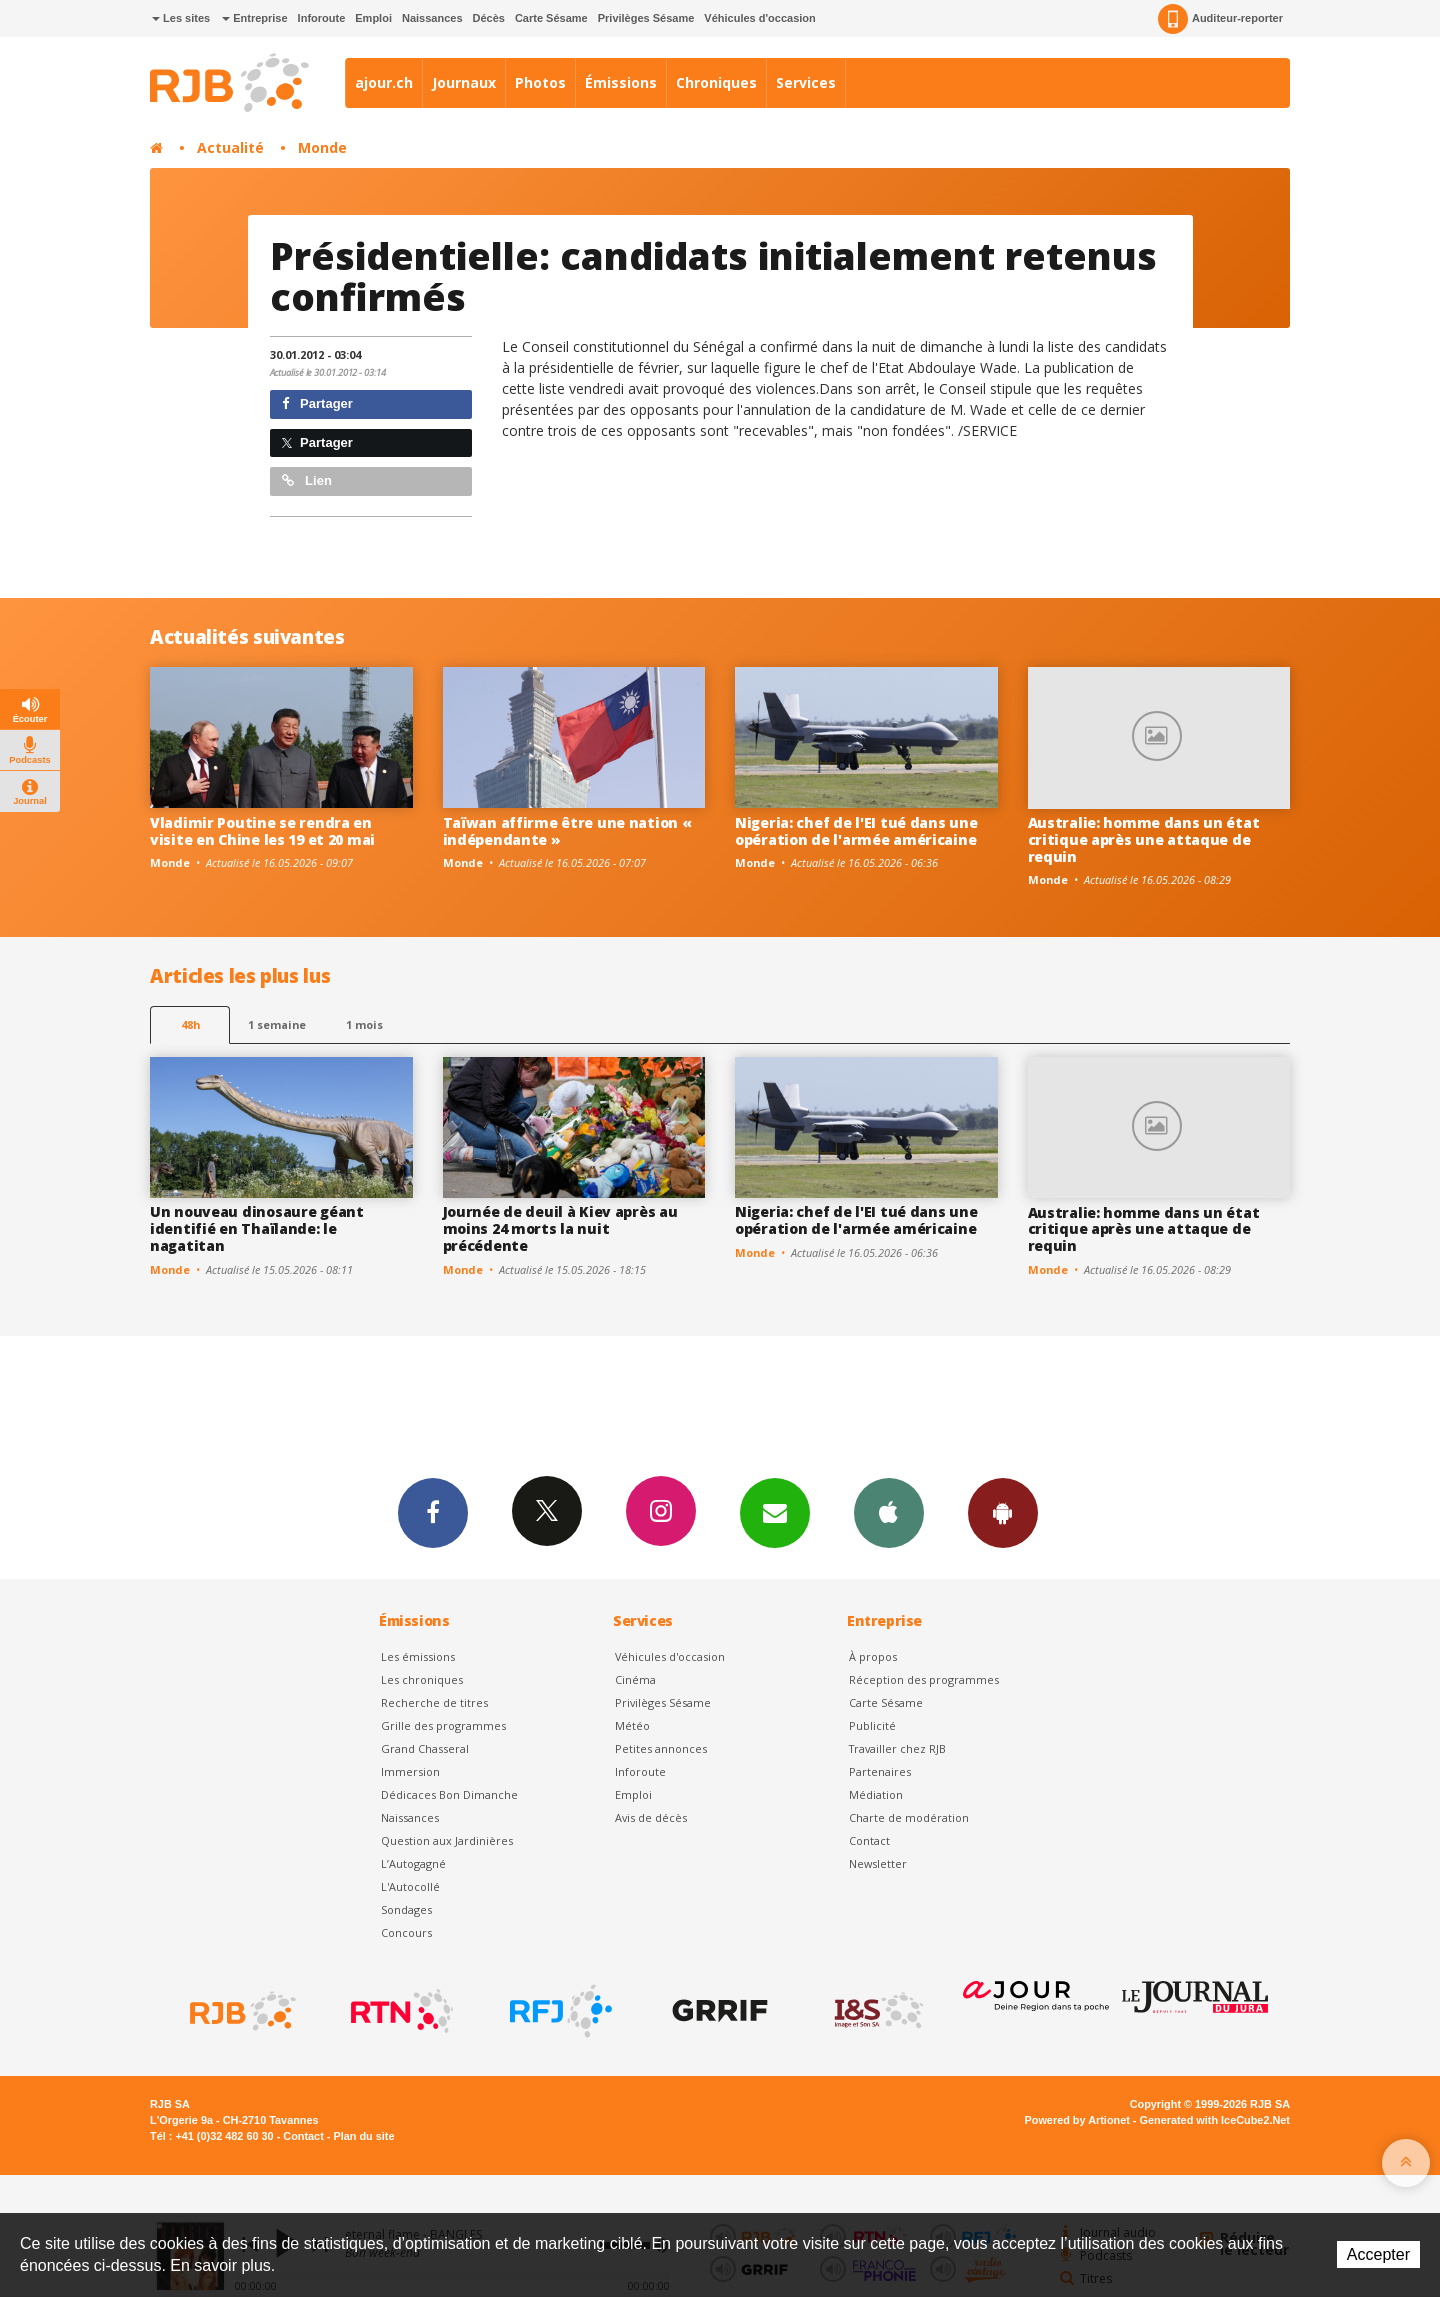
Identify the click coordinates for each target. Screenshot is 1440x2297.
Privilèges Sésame (646, 18)
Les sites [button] (181, 18)
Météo (632, 1725)
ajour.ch (384, 82)
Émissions (621, 82)
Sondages (406, 1909)
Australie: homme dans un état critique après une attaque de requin (1144, 839)
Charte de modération (909, 1817)
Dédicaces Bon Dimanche (449, 1794)
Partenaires (880, 1771)
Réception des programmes (924, 1679)
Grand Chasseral (425, 1748)
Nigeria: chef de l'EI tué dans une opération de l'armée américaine (856, 831)
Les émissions (418, 1656)
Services (806, 82)
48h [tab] (190, 1024)
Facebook (433, 1512)
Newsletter (878, 1863)
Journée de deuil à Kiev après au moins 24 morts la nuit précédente (560, 1228)
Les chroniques (422, 1679)
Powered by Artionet (1077, 2120)
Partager (317, 403)
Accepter (1378, 2254)
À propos (873, 1656)
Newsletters (775, 1512)
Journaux (464, 82)
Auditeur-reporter (1220, 19)
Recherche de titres (434, 1702)
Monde (322, 147)
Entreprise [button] (254, 18)
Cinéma (635, 1679)
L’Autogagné (413, 1863)
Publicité (872, 1725)
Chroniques (716, 82)
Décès (489, 18)
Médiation (876, 1794)
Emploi (373, 18)
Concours (406, 1932)
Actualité (230, 147)
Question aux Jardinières (447, 1840)
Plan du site (363, 2136)
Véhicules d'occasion (759, 18)
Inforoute (322, 18)
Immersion (410, 1771)
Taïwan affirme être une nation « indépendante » (567, 831)
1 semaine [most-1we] (277, 1024)
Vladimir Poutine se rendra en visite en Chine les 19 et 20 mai (262, 831)
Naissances (432, 18)
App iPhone (889, 1512)
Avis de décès (651, 1817)
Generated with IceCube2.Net (1215, 2120)
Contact (869, 1840)
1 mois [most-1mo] (364, 1024)
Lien (307, 480)
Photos (540, 82)
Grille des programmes (443, 1725)
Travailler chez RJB (897, 1748)
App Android (1003, 1512)
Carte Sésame (551, 18)
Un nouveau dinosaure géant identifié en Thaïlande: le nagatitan (257, 1228)
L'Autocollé (410, 1886)
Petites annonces (661, 1748)
